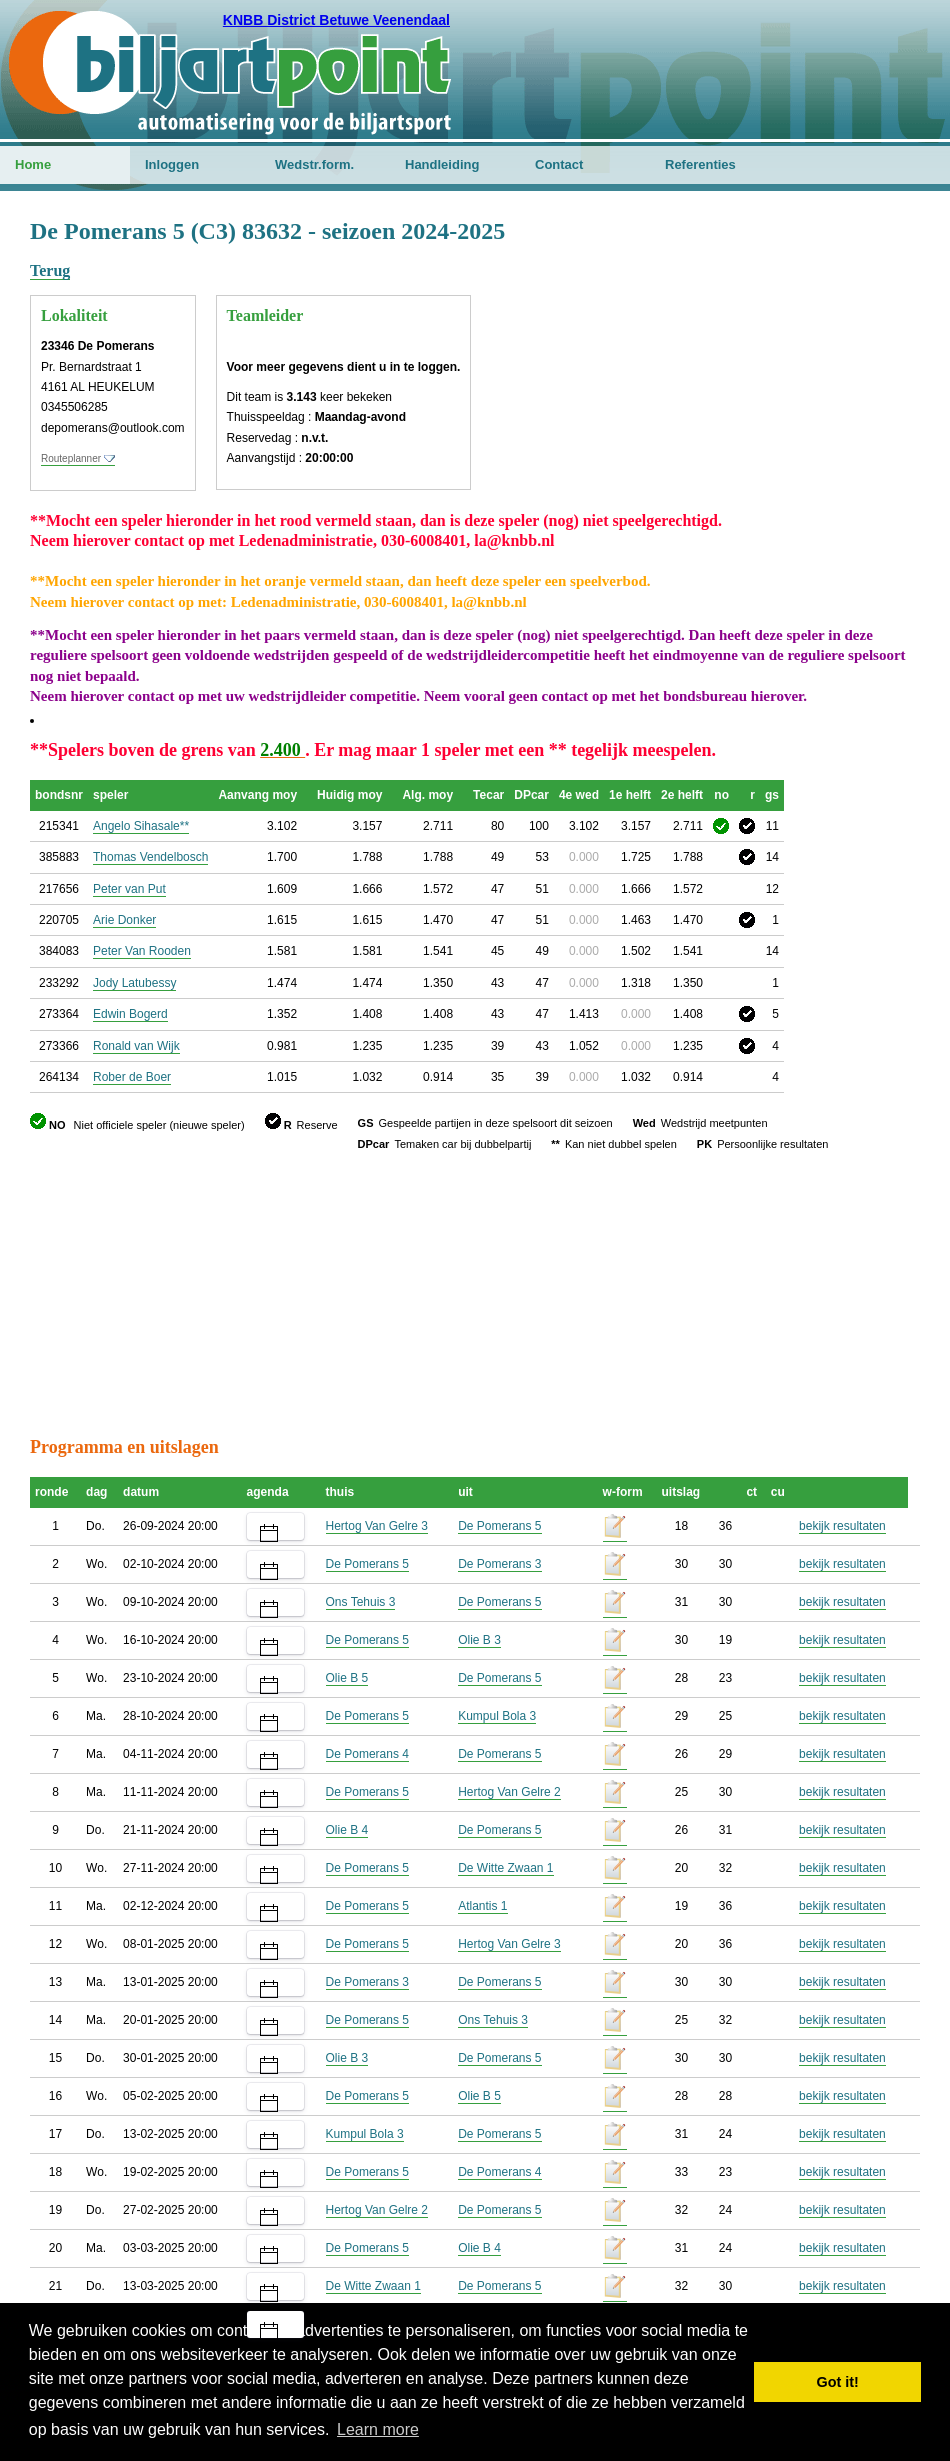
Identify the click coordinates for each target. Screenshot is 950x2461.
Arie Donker (124, 920)
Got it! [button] (838, 2382)
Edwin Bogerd (130, 1014)
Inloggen (172, 164)
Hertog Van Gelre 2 (509, 1792)
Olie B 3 (479, 1640)
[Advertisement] (800, 315)
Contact (559, 164)
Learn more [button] (378, 2429)
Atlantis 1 (482, 1906)
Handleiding (442, 164)
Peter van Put (129, 889)
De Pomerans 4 (367, 1754)
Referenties (700, 164)
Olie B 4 (347, 1830)
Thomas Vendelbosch (150, 857)
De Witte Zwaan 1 (505, 1868)
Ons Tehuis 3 (361, 1602)
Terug (50, 270)
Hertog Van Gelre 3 (377, 1526)
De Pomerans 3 (499, 1564)
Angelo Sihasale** (141, 826)
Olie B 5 (347, 1678)
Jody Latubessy (134, 983)
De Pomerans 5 (499, 1526)
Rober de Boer (132, 1077)
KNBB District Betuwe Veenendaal (336, 20)
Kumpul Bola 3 (497, 1716)
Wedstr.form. (314, 164)
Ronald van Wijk (136, 1046)
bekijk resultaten (842, 1526)
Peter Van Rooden (142, 951)
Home (33, 164)
